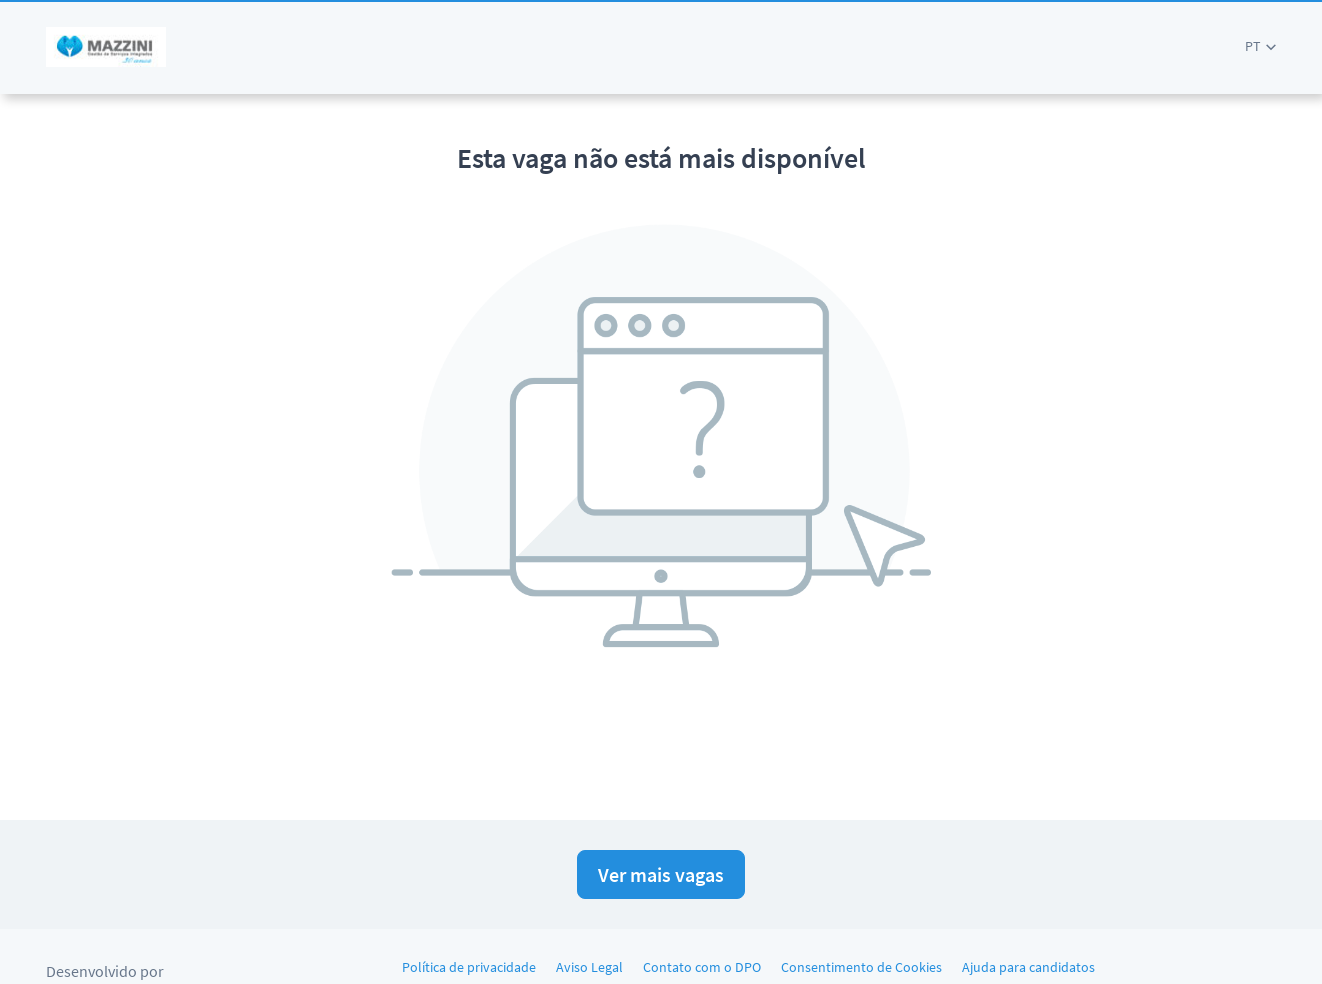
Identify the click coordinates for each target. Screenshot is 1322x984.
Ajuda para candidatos (1028, 967)
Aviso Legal (589, 967)
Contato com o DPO (702, 967)
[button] (1260, 46)
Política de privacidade (469, 967)
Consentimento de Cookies (861, 967)
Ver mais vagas (661, 874)
